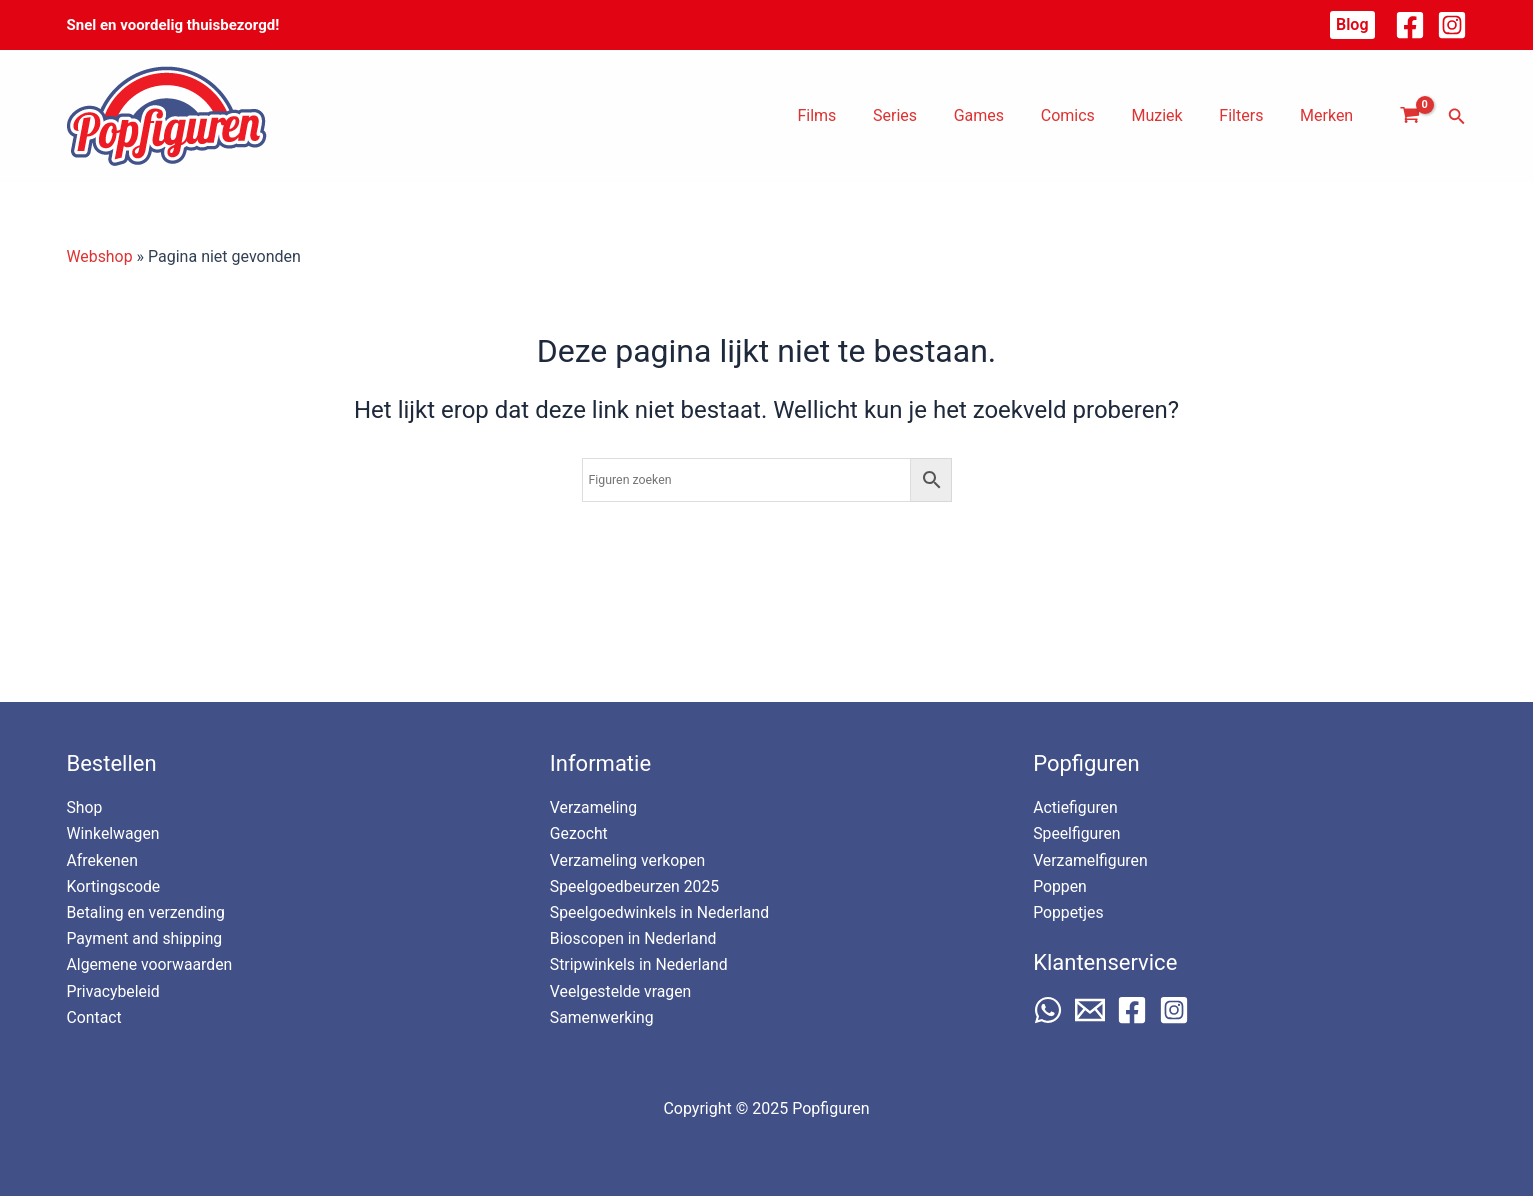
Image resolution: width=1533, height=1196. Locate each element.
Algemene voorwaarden (151, 964)
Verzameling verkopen (629, 858)
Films (847, 115)
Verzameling (594, 805)
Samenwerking (602, 1017)
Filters (1248, 115)
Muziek (1168, 115)
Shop (85, 805)
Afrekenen (103, 858)
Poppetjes (1068, 911)
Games (1000, 115)
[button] (1352, 25)
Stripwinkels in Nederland (640, 964)
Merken (1328, 115)
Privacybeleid (114, 990)
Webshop (100, 256)
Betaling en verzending (147, 911)
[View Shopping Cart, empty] (1410, 116)
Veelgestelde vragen (621, 990)
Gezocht (579, 832)
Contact (95, 1017)
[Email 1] (1090, 1009)
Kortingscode (114, 885)
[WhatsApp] (1048, 1009)
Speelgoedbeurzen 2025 (636, 885)
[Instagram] (1452, 25)
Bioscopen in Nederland (634, 937)
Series (921, 115)
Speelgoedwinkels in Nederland (661, 911)
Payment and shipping (146, 937)
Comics (1084, 115)
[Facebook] (1410, 25)
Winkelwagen (114, 832)
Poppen (1060, 885)
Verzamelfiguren (1091, 858)
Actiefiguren (1076, 805)
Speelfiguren (1077, 832)
